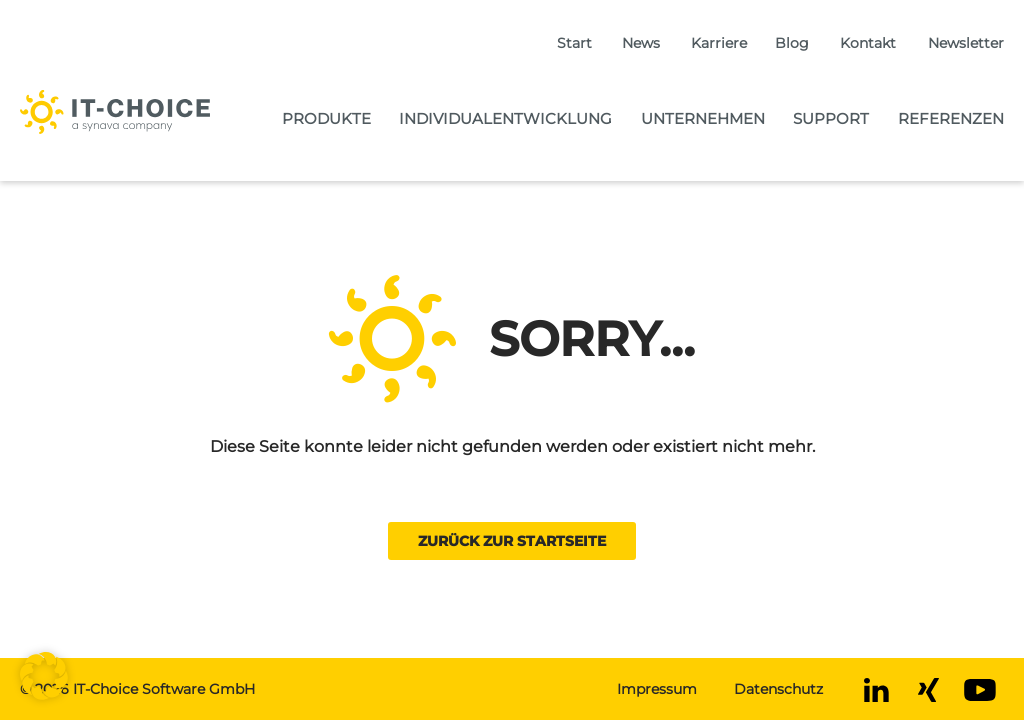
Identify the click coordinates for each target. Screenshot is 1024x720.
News (641, 43)
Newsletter (966, 43)
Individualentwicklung (505, 118)
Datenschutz (778, 689)
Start (574, 43)
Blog (792, 43)
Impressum (657, 689)
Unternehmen (703, 118)
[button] (44, 676)
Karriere (719, 43)
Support (831, 118)
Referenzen (951, 118)
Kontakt (868, 43)
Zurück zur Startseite (512, 541)
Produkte (326, 118)
